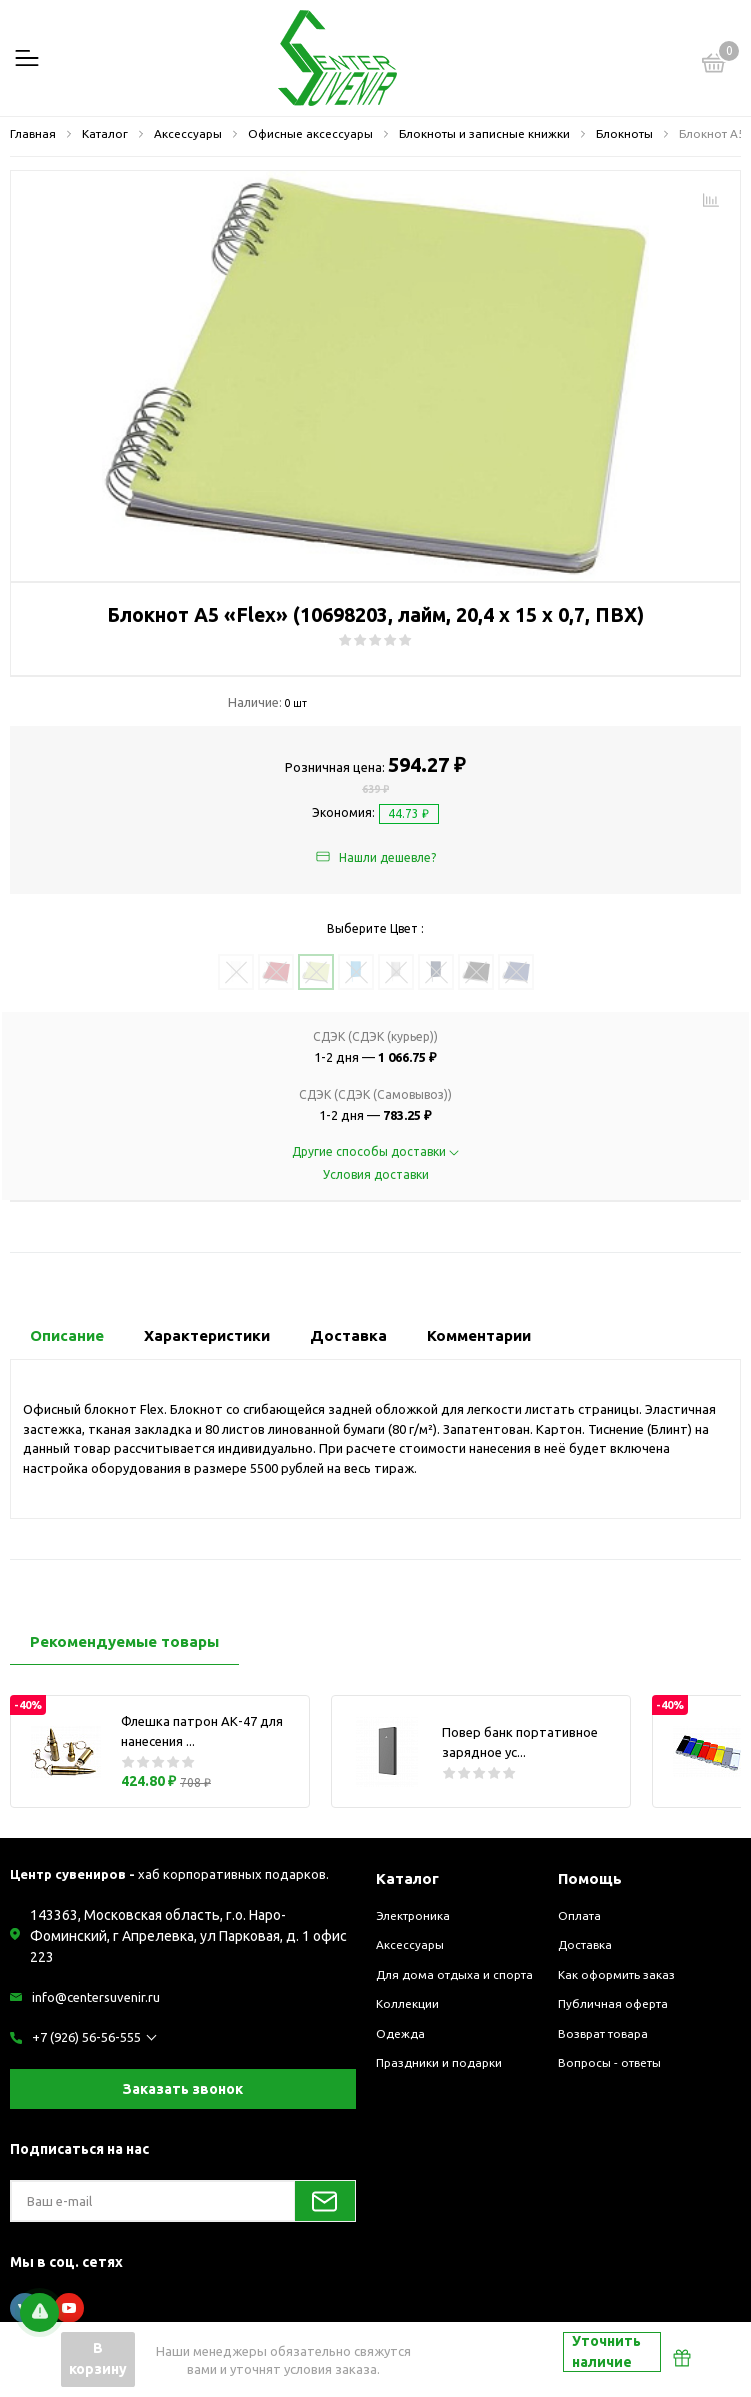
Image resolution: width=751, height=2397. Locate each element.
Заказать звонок (183, 2089)
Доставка (585, 1944)
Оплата (579, 1915)
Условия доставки (376, 1174)
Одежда (400, 2033)
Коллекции (407, 2003)
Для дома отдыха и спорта (454, 1974)
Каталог (407, 1878)
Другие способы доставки (375, 1151)
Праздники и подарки (439, 2062)
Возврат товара (603, 2033)
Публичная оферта (613, 2003)
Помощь (590, 1878)
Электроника (413, 1915)
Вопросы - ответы (609, 2062)
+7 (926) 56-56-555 (86, 2037)
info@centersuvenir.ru (96, 1997)
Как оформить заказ (616, 1974)
